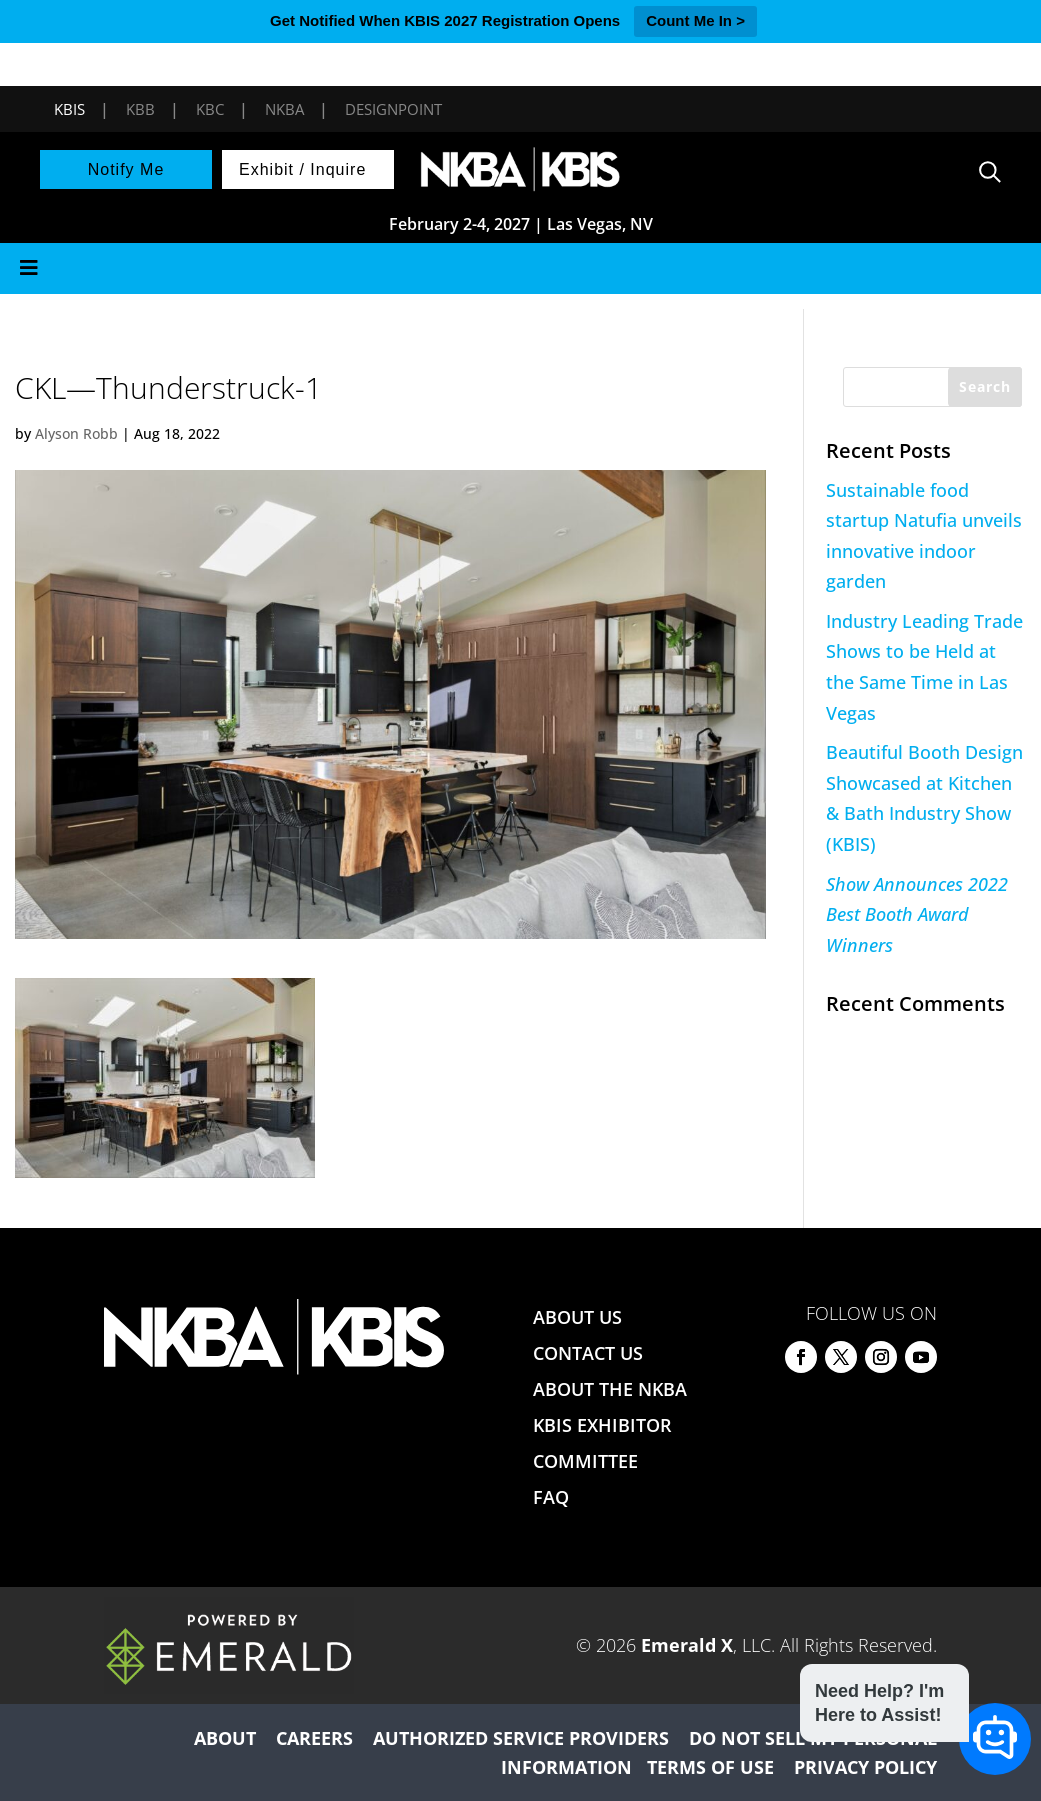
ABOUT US (577, 1317)
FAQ (551, 1497)
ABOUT (225, 1738)
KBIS (69, 109)
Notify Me (126, 169)
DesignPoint (393, 109)
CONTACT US (588, 1353)
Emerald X (687, 1645)
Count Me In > (695, 20)
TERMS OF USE (710, 1767)
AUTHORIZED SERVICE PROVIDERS (521, 1738)
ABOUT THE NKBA (610, 1389)
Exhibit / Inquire (302, 169)
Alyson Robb (76, 433)
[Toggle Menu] (520, 268)
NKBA (284, 109)
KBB (140, 109)
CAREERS (314, 1738)
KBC (210, 109)
